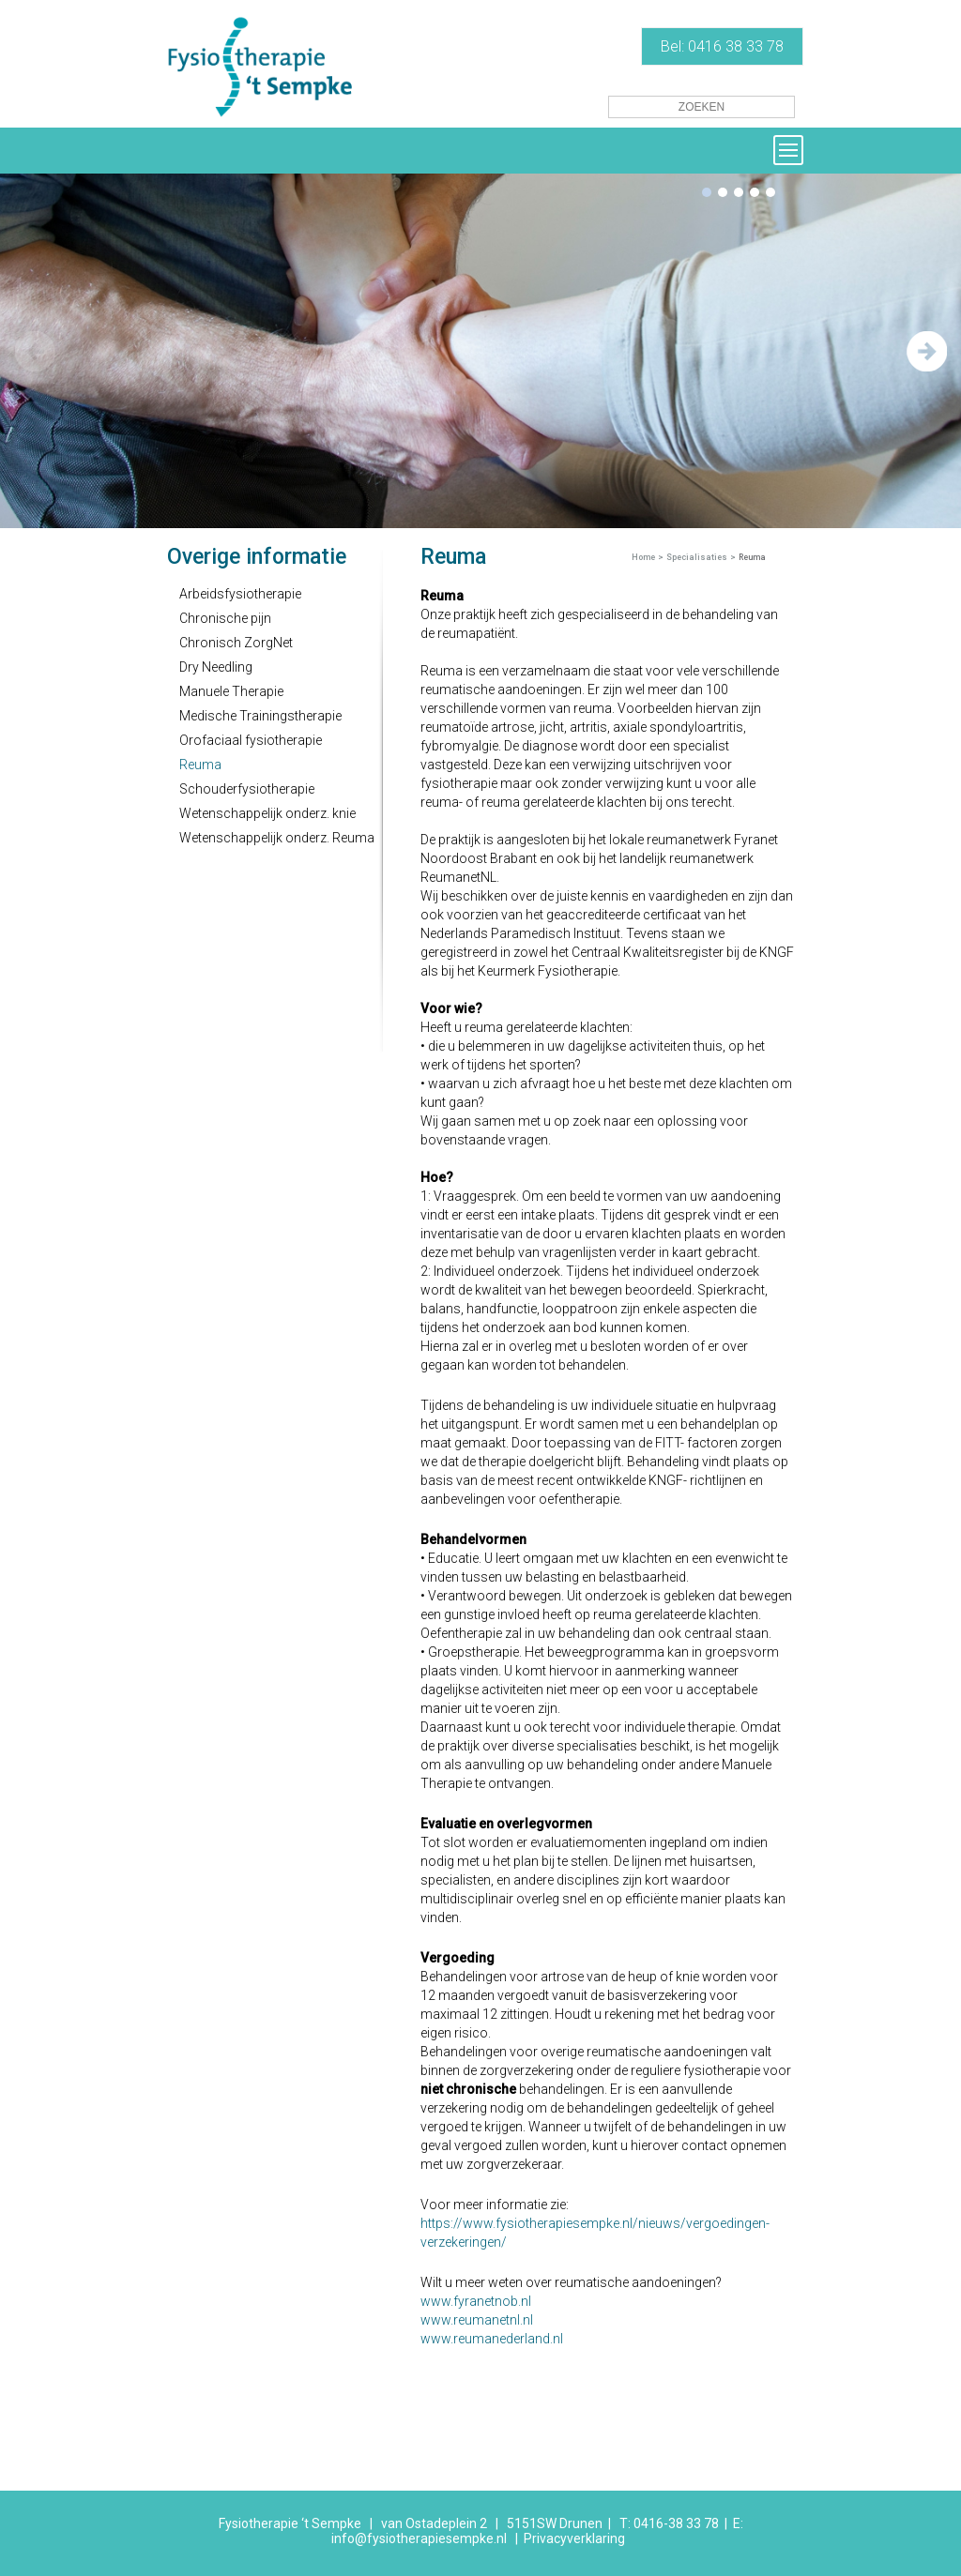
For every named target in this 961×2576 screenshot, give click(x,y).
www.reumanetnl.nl (476, 2319)
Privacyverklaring (574, 2538)
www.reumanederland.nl (491, 2338)
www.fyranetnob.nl (475, 2301)
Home (643, 557)
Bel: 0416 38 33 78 (722, 46)
